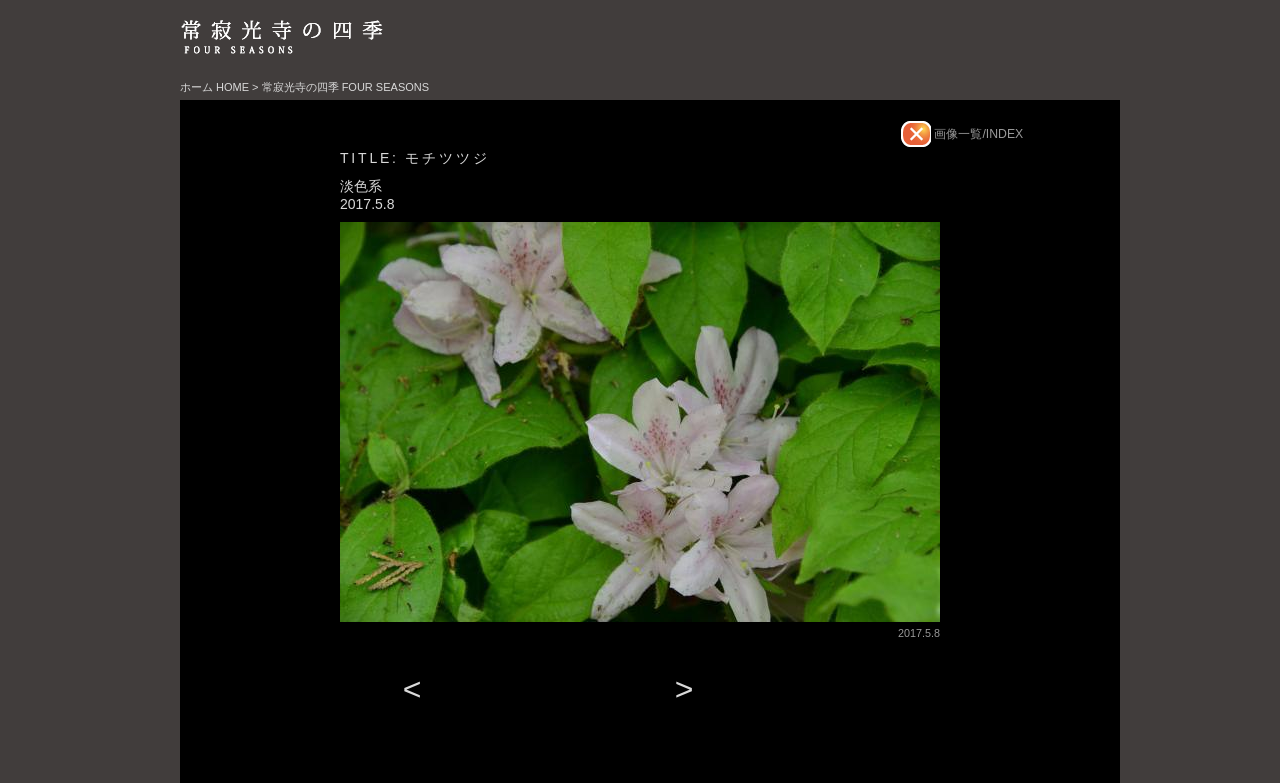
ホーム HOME (214, 87)
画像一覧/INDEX (977, 134)
